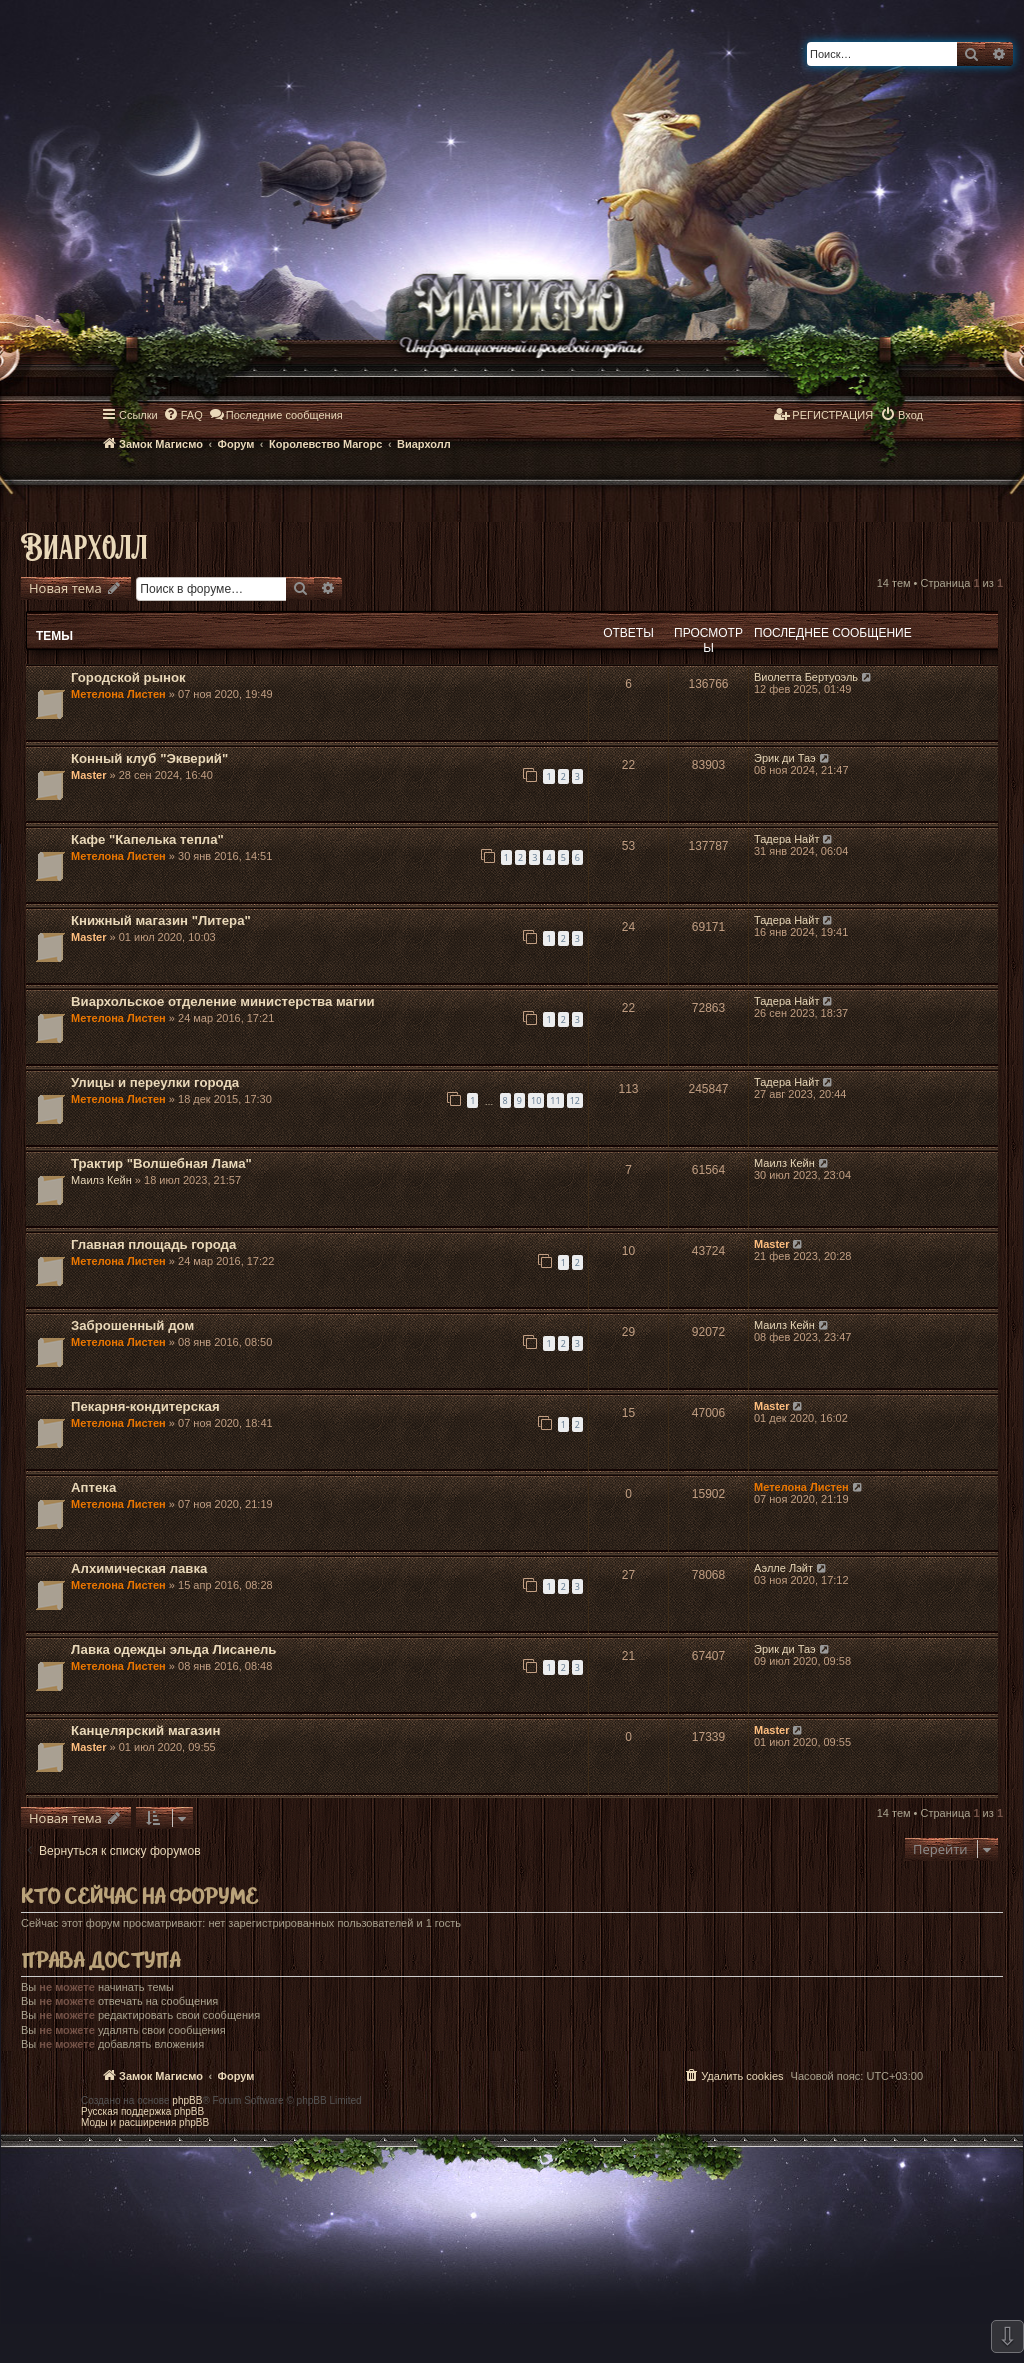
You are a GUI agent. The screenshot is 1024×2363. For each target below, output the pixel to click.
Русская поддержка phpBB (142, 2111)
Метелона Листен (118, 694)
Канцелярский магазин (145, 1730)
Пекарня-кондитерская (145, 1406)
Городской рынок (128, 677)
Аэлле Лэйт (783, 1568)
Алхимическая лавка (139, 1568)
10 (536, 1100)
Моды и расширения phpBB (145, 2122)
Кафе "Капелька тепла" (147, 839)
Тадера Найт (786, 839)
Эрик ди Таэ (785, 758)
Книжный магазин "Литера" (161, 920)
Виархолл (84, 545)
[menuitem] (183, 415)
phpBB (187, 2100)
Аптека (93, 1487)
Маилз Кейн (101, 1180)
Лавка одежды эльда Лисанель (173, 1649)
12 (575, 1100)
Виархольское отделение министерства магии (223, 1001)
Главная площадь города (153, 1244)
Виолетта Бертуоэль (806, 677)
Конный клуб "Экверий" (149, 758)
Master (88, 775)
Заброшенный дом (132, 1325)
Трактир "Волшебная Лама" (161, 1163)
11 (555, 1100)
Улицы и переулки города (155, 1082)
